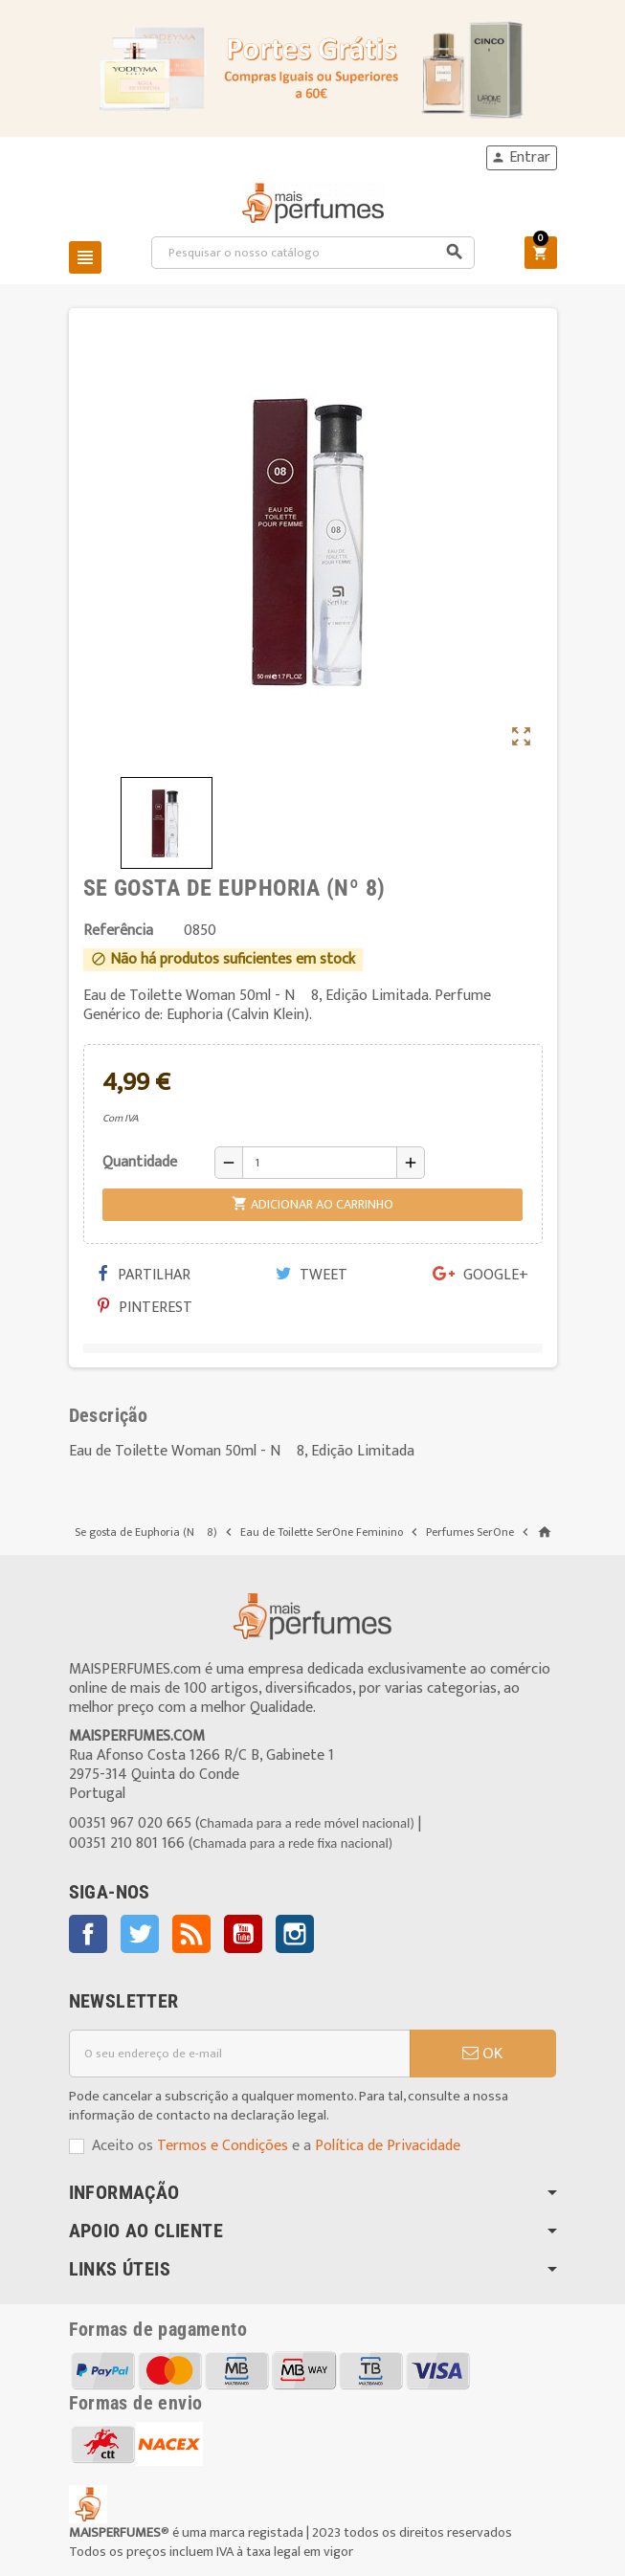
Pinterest (145, 1308)
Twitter (140, 1934)
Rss (191, 1934)
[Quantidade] (319, 1162)
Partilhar (144, 1275)
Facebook (88, 1934)
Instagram (295, 1934)
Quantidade (139, 1162)
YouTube (243, 1934)
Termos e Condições (222, 2146)
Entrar (520, 157)
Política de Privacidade (387, 2146)
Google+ (480, 1275)
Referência (118, 931)
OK (482, 2053)
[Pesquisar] (313, 252)
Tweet (311, 1275)
